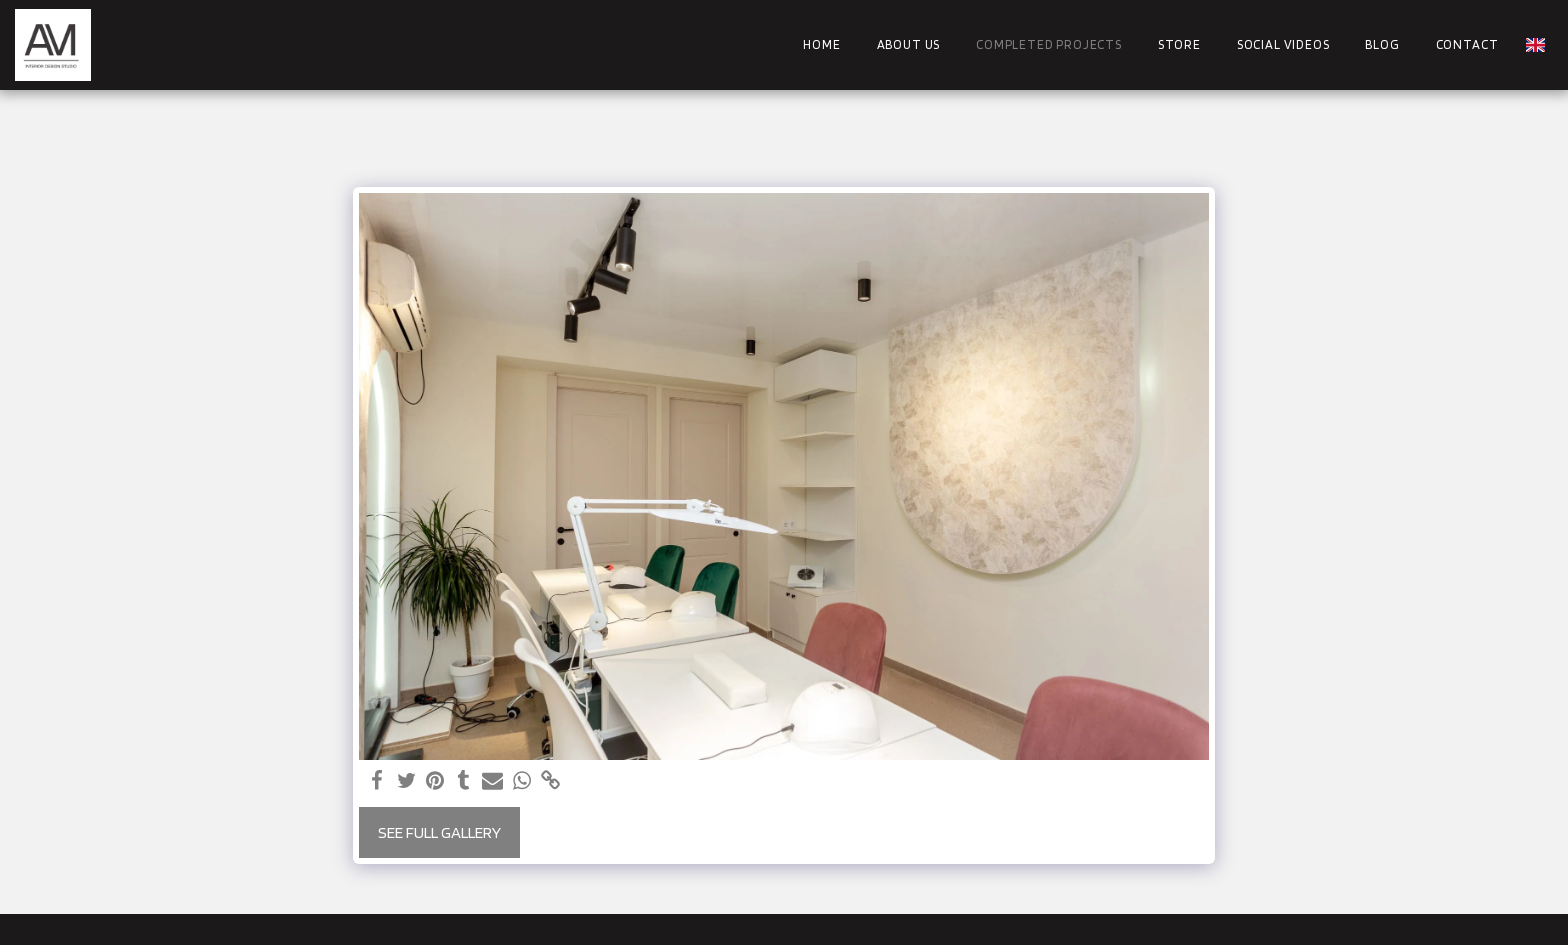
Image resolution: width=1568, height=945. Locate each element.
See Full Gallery (439, 832)
